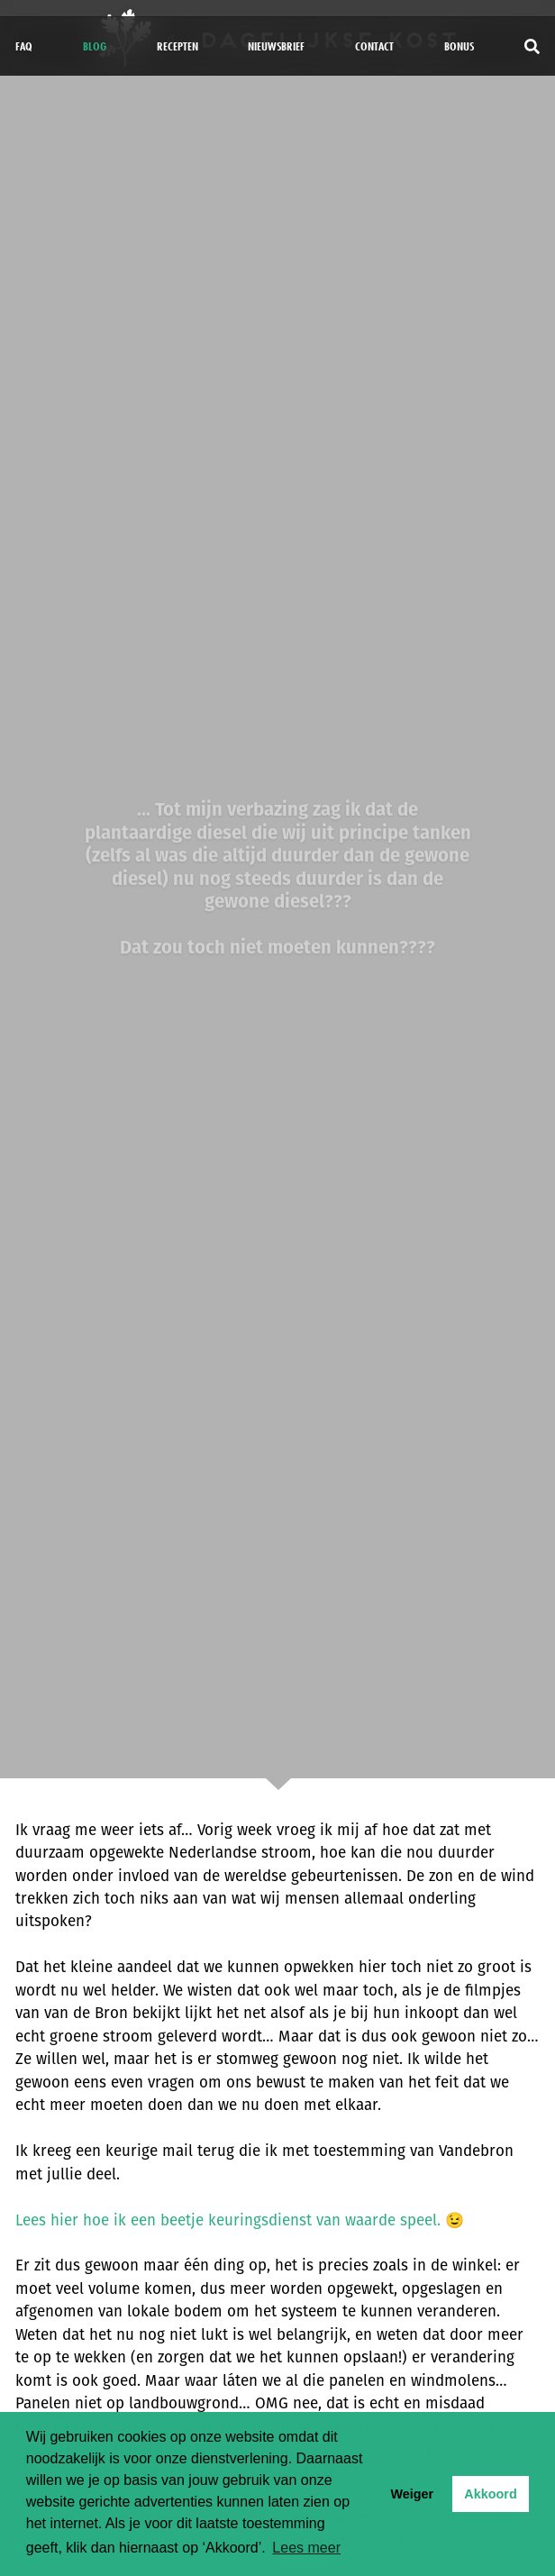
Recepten (177, 46)
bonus (459, 46)
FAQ (23, 46)
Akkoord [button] (490, 2494)
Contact (374, 46)
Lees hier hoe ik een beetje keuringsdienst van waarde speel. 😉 (239, 2220)
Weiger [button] (411, 2494)
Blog (94, 46)
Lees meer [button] (306, 2547)
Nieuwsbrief (276, 46)
